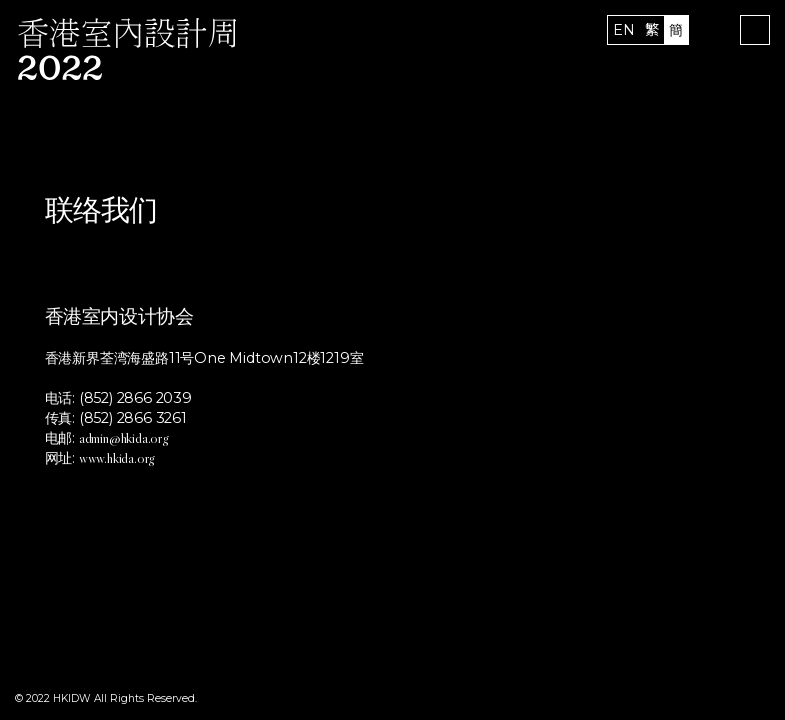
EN (624, 30)
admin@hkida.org (123, 438)
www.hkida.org (116, 458)
